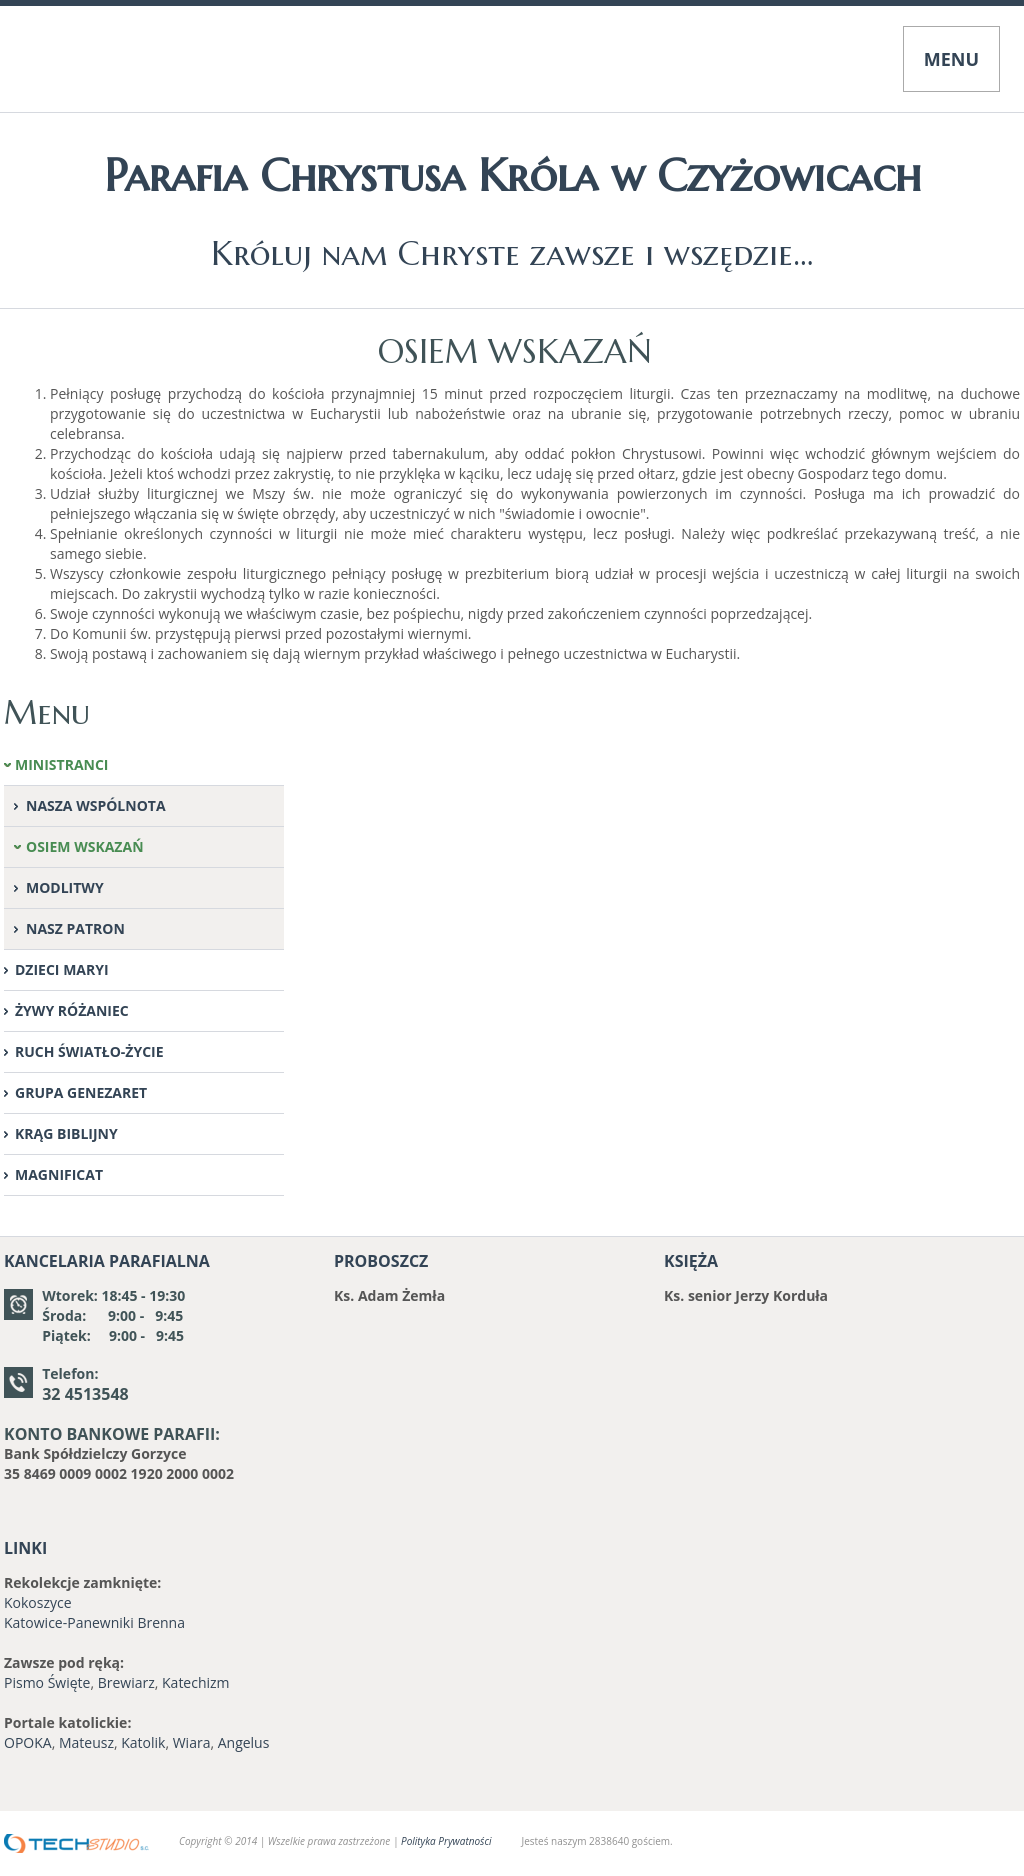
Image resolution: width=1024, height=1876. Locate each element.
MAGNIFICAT (59, 1174)
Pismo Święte (47, 1682)
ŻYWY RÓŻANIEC (72, 1010)
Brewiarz (126, 1682)
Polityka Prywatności (446, 1841)
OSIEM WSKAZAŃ (85, 846)
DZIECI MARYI (62, 969)
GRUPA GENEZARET (81, 1092)
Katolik (143, 1742)
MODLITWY (65, 887)
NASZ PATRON (75, 928)
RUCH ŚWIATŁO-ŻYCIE (89, 1051)
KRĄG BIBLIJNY (66, 1133)
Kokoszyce (38, 1602)
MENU (951, 59)
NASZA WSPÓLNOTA (96, 805)
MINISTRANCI (62, 764)
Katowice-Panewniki (69, 1622)
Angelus (244, 1742)
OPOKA (28, 1742)
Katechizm (196, 1682)
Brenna (161, 1622)
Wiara (192, 1742)
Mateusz (86, 1742)
